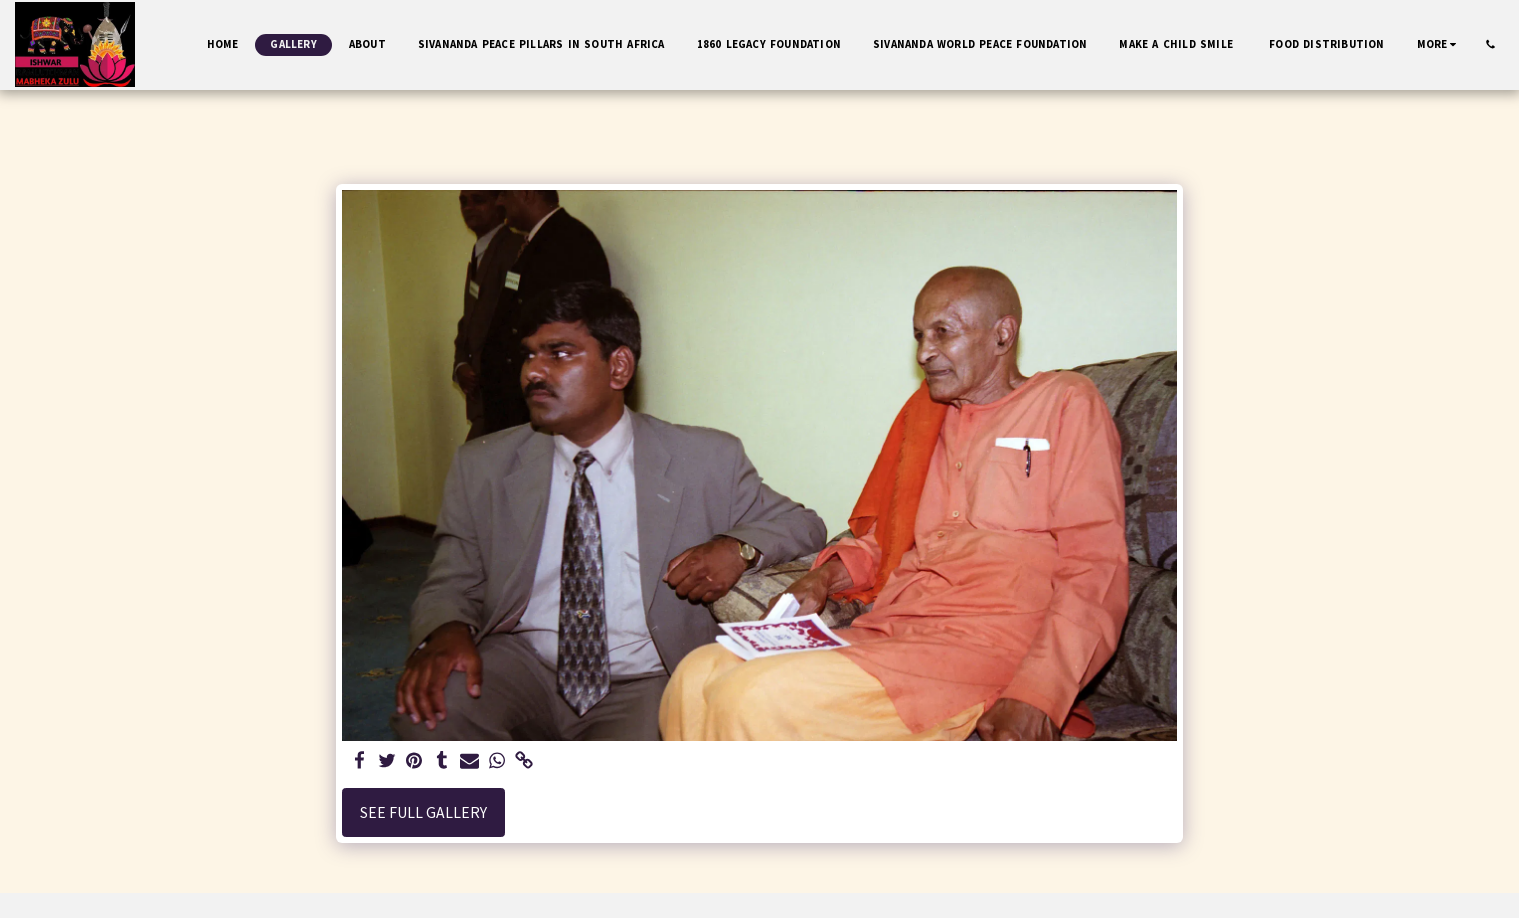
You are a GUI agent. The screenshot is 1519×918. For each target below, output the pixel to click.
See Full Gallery (423, 812)
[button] (1490, 44)
